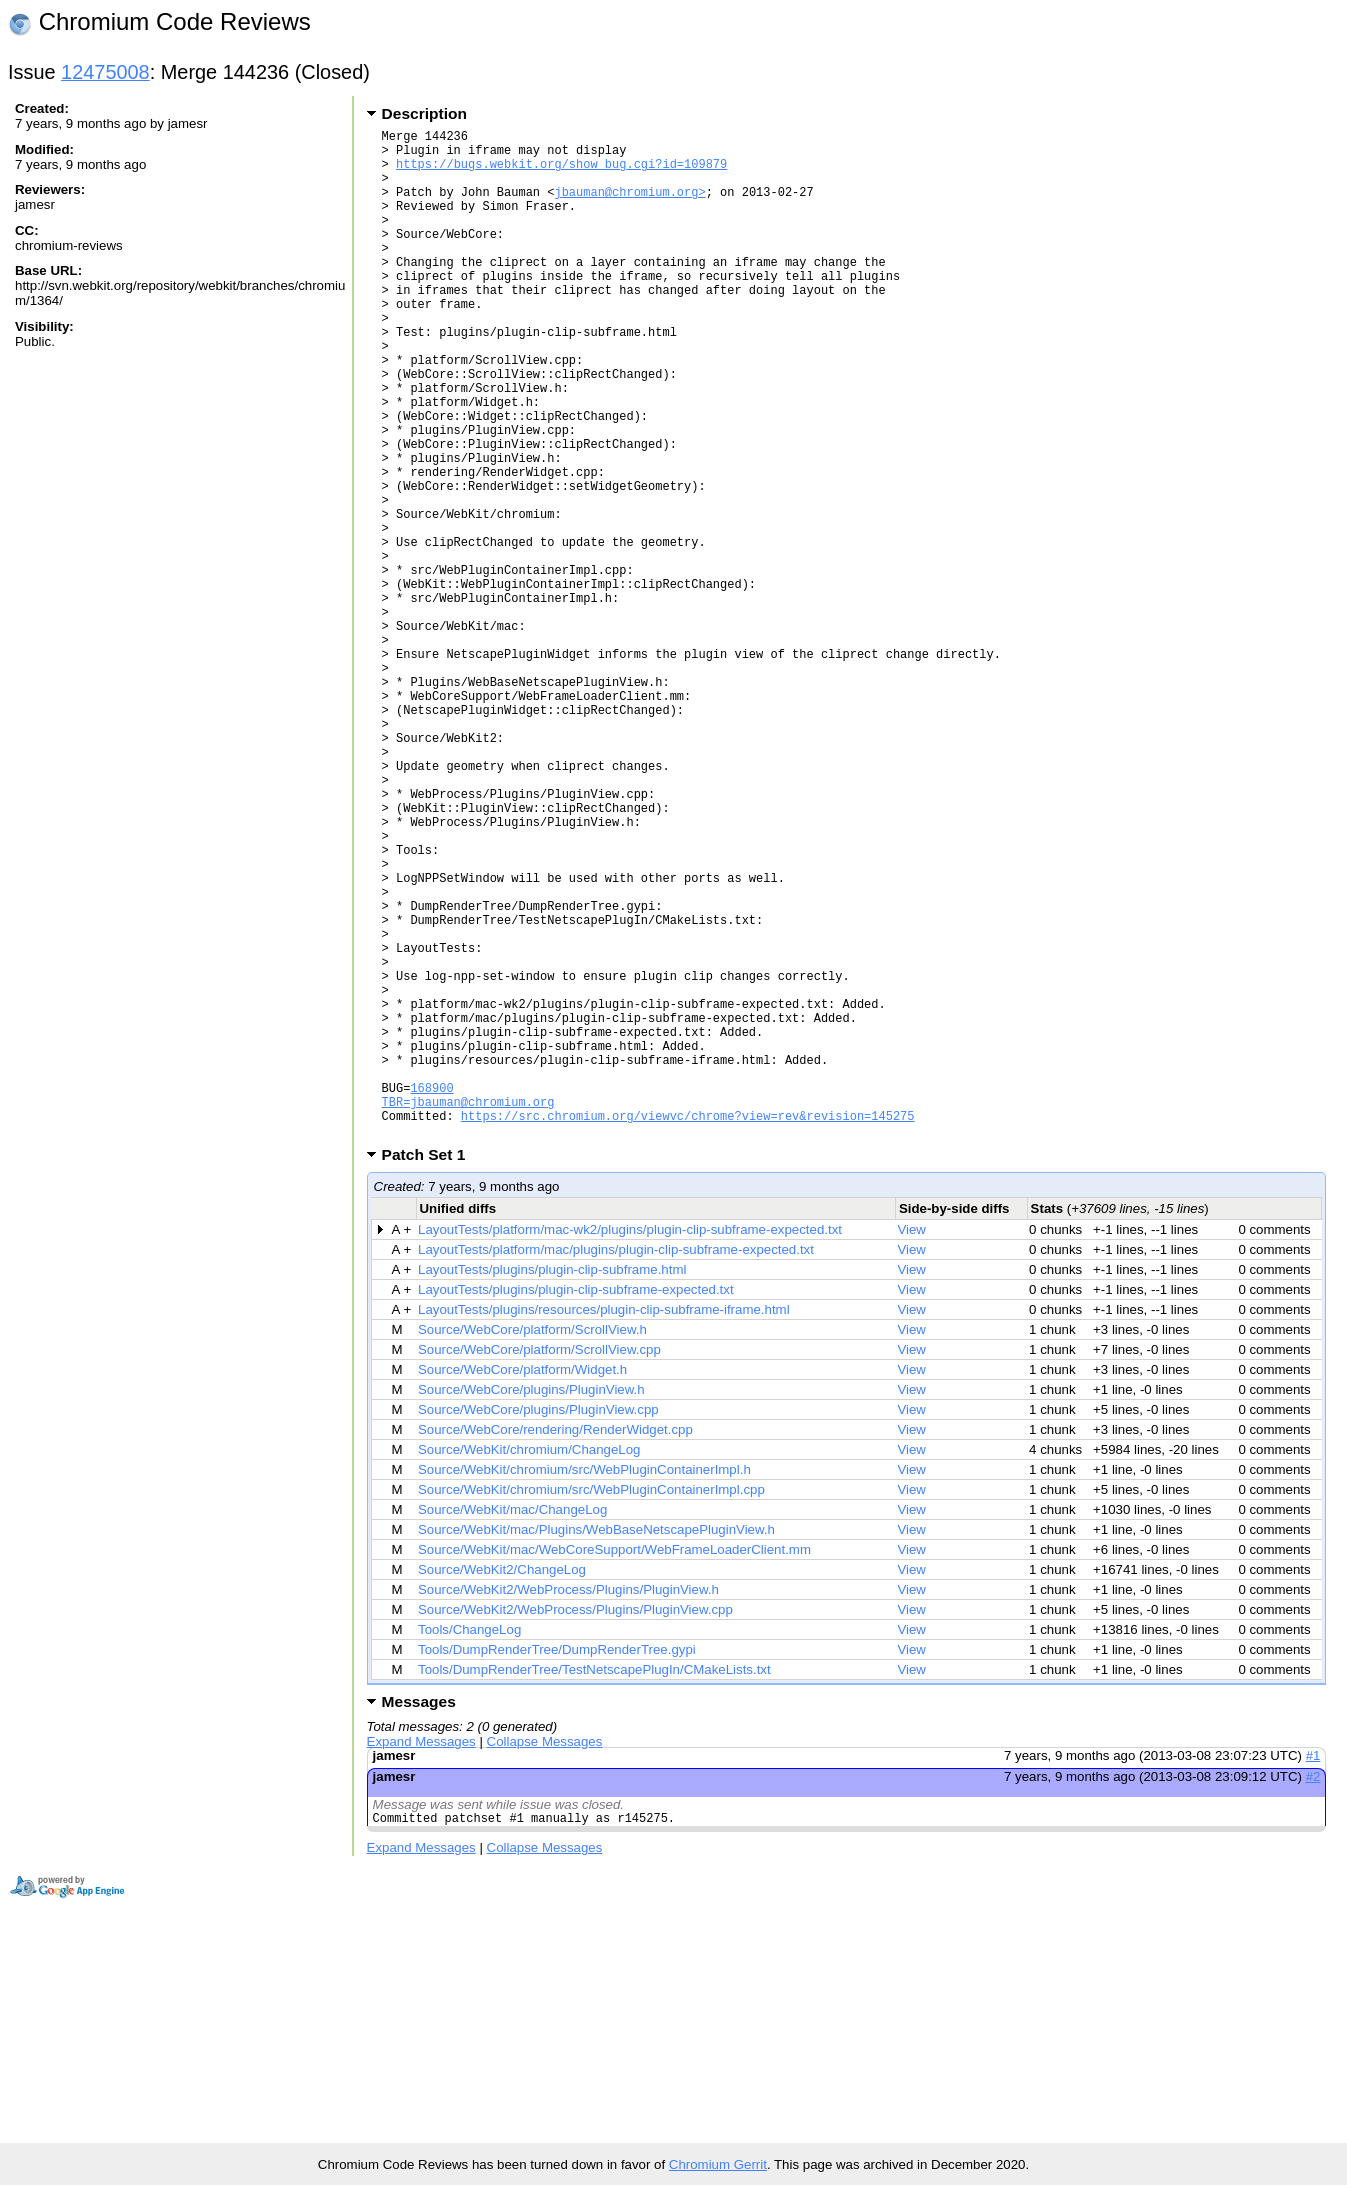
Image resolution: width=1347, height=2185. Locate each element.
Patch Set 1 (430, 1370)
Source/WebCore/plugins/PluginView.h (531, 1605)
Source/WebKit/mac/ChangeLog (512, 1725)
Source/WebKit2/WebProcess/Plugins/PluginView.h (568, 1805)
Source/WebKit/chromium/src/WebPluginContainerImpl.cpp (591, 1705)
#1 (1313, 1971)
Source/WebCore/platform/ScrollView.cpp (539, 1565)
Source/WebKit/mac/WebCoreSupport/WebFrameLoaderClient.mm (614, 1765)
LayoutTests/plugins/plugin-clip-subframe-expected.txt (576, 1505)
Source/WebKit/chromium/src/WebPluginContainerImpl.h (584, 1685)
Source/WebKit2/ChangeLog (502, 1785)
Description (424, 113)
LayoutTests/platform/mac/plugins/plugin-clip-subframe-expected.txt (616, 1465)
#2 (1313, 1992)
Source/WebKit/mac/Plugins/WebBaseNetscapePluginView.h (596, 1745)
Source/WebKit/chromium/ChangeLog (529, 1665)
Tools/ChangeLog (469, 1845)
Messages (419, 1917)
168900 (431, 1294)
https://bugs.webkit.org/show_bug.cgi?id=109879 (561, 172)
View (911, 1445)
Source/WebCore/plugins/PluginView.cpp (538, 1625)
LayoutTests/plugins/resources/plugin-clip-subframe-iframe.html (604, 1525)
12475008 (105, 72)
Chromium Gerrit (718, 2164)
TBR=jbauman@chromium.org (468, 1311)
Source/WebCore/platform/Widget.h (522, 1585)
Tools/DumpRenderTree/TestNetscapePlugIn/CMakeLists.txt (594, 1885)
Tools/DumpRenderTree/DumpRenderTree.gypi (557, 1865)
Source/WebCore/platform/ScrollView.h (532, 1545)
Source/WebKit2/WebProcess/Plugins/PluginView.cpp (575, 1825)
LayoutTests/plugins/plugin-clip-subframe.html (552, 1485)
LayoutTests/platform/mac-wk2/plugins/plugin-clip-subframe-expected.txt (630, 1445)
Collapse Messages (545, 1957)
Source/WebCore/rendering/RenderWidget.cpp (555, 1645)
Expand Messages (421, 1957)
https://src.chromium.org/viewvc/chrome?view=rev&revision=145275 (688, 1328)
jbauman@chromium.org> (629, 206)
